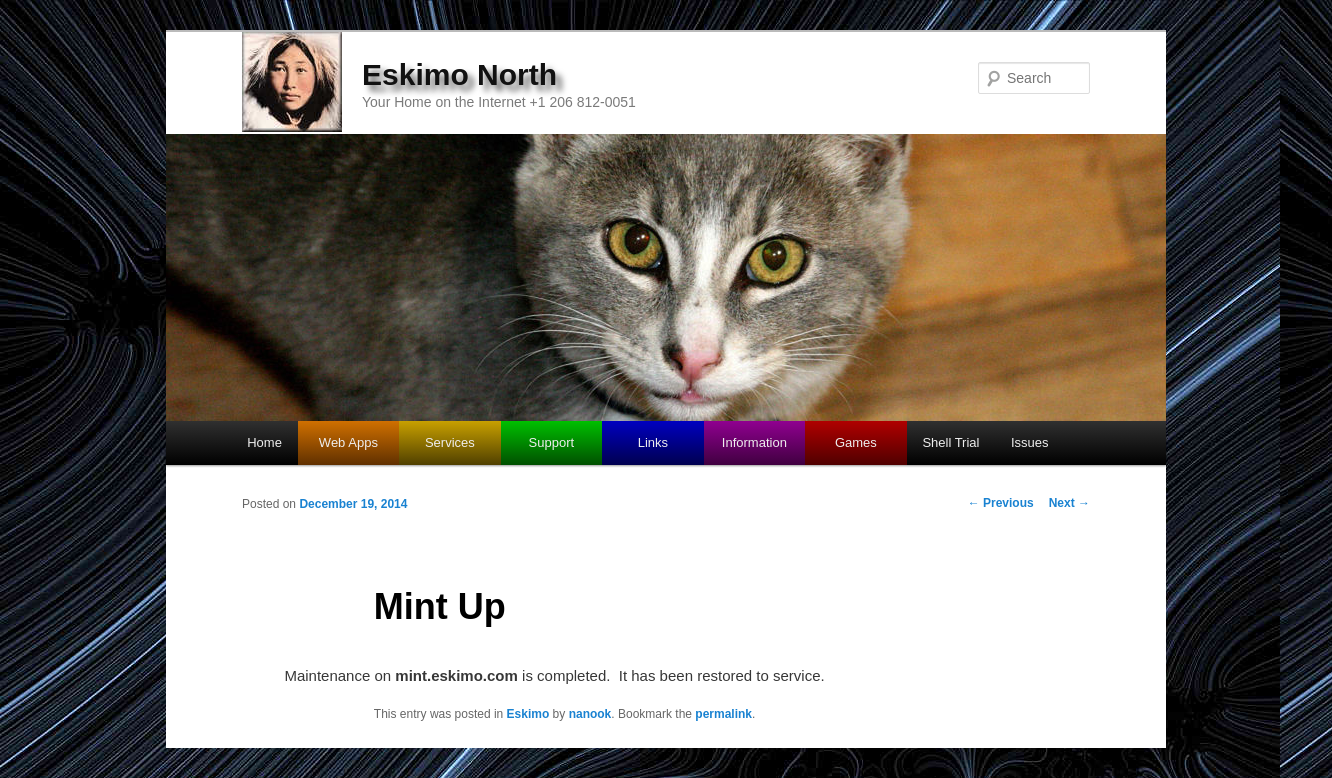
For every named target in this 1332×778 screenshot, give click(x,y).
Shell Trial (950, 442)
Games (856, 442)
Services (450, 442)
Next (1069, 503)
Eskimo (528, 714)
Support (552, 442)
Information (754, 442)
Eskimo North (459, 74)
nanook (590, 714)
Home (264, 442)
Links (653, 442)
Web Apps (348, 442)
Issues (1030, 442)
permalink (723, 714)
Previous (1001, 503)
